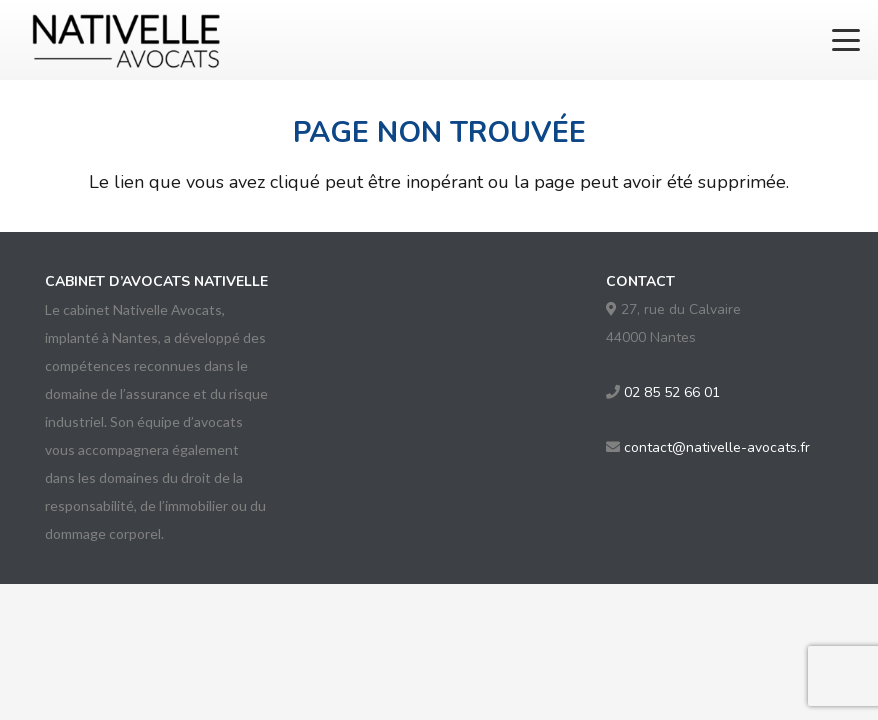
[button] (846, 40)
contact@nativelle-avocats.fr (717, 447)
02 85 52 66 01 (672, 392)
